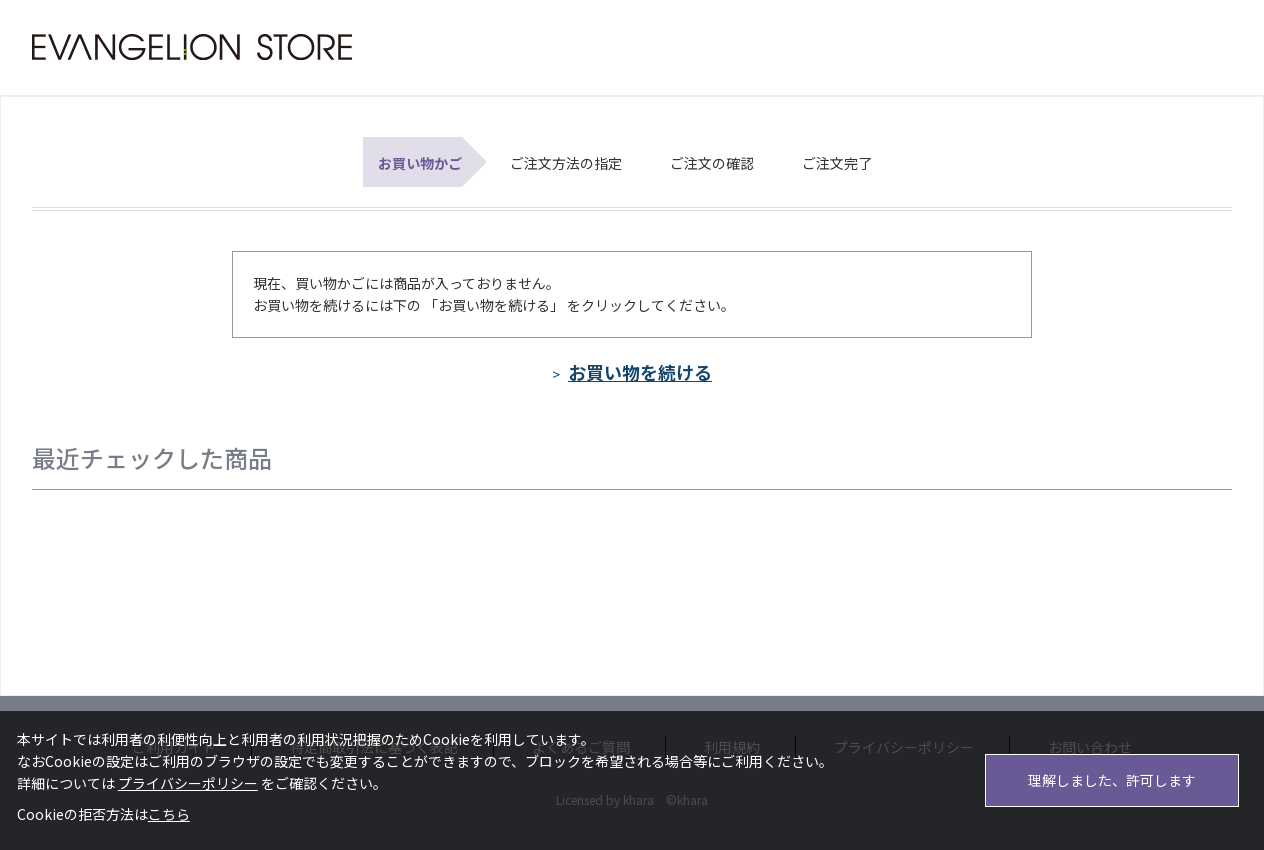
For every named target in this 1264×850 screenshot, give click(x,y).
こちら (169, 814)
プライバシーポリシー (188, 783)
